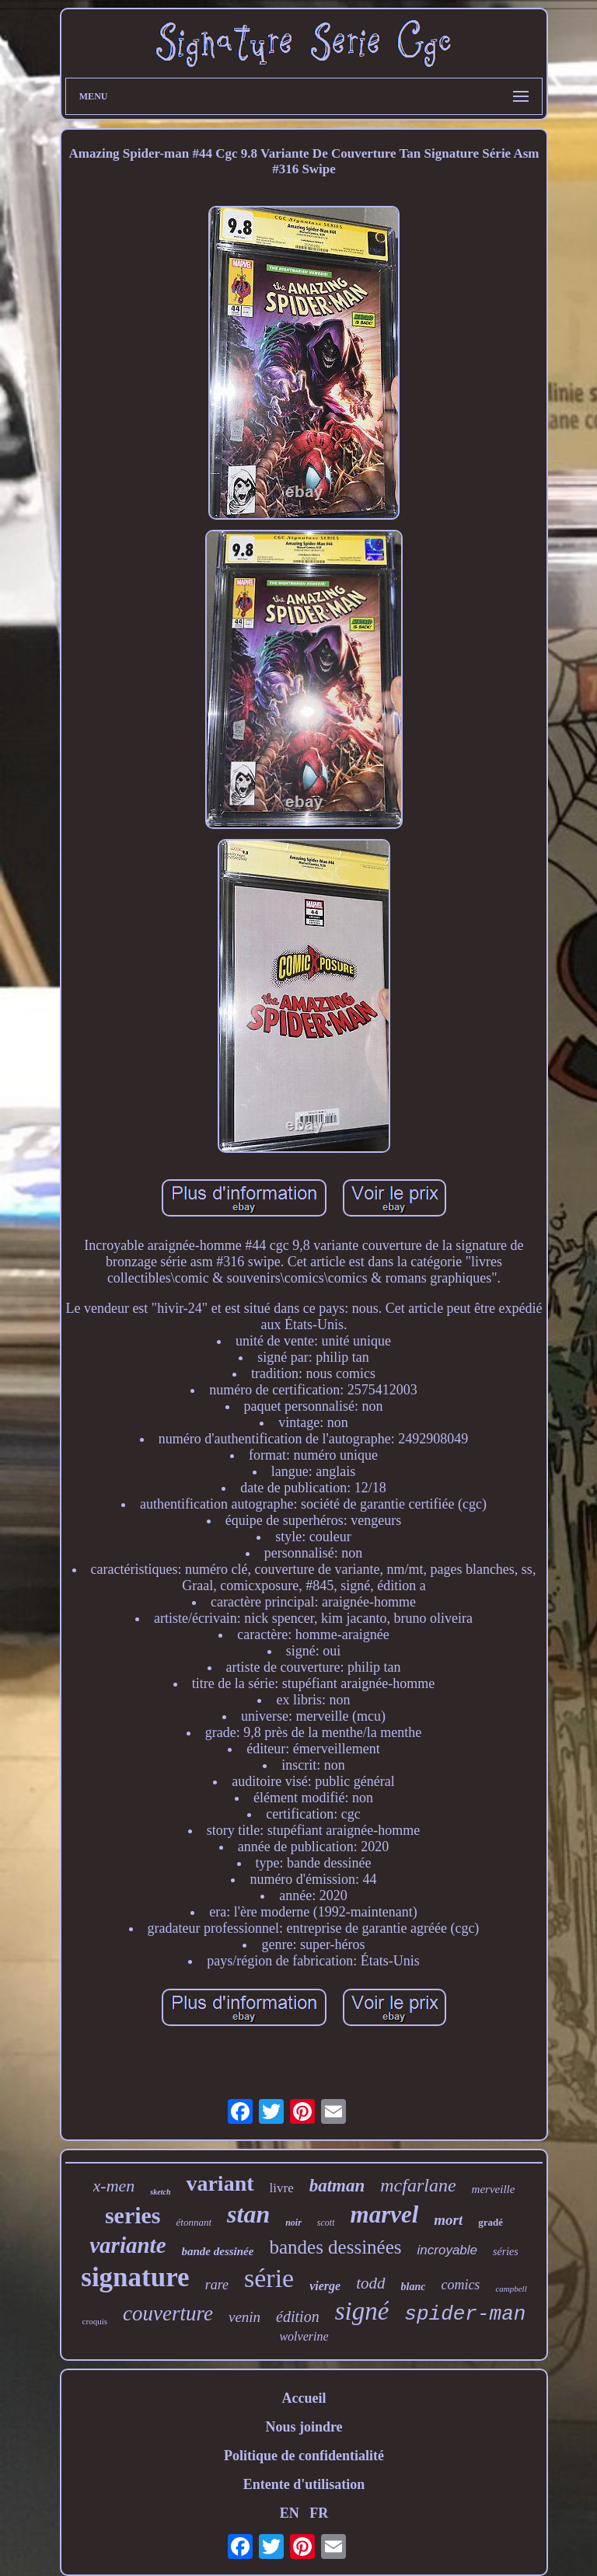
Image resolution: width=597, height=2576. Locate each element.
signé (362, 2311)
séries (505, 2251)
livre (282, 2188)
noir (293, 2222)
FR (318, 2513)
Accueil (303, 2398)
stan (248, 2214)
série (269, 2278)
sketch (160, 2192)
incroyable (447, 2250)
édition (297, 2316)
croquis (94, 2321)
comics (460, 2284)
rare (217, 2284)
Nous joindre (303, 2427)
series (133, 2215)
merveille (493, 2189)
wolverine (303, 2336)
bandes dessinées (335, 2247)
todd (370, 2283)
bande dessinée (218, 2251)
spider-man (464, 2314)
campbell (510, 2288)
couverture (168, 2313)
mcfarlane (418, 2185)
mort (448, 2220)
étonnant (194, 2222)
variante (127, 2245)
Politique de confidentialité (304, 2455)
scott (326, 2222)
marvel (385, 2214)
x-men (114, 2185)
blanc (413, 2286)
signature (135, 2277)
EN (289, 2513)
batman (337, 2185)
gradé (490, 2222)
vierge (324, 2285)
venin (244, 2317)
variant (219, 2183)
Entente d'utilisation (304, 2484)
